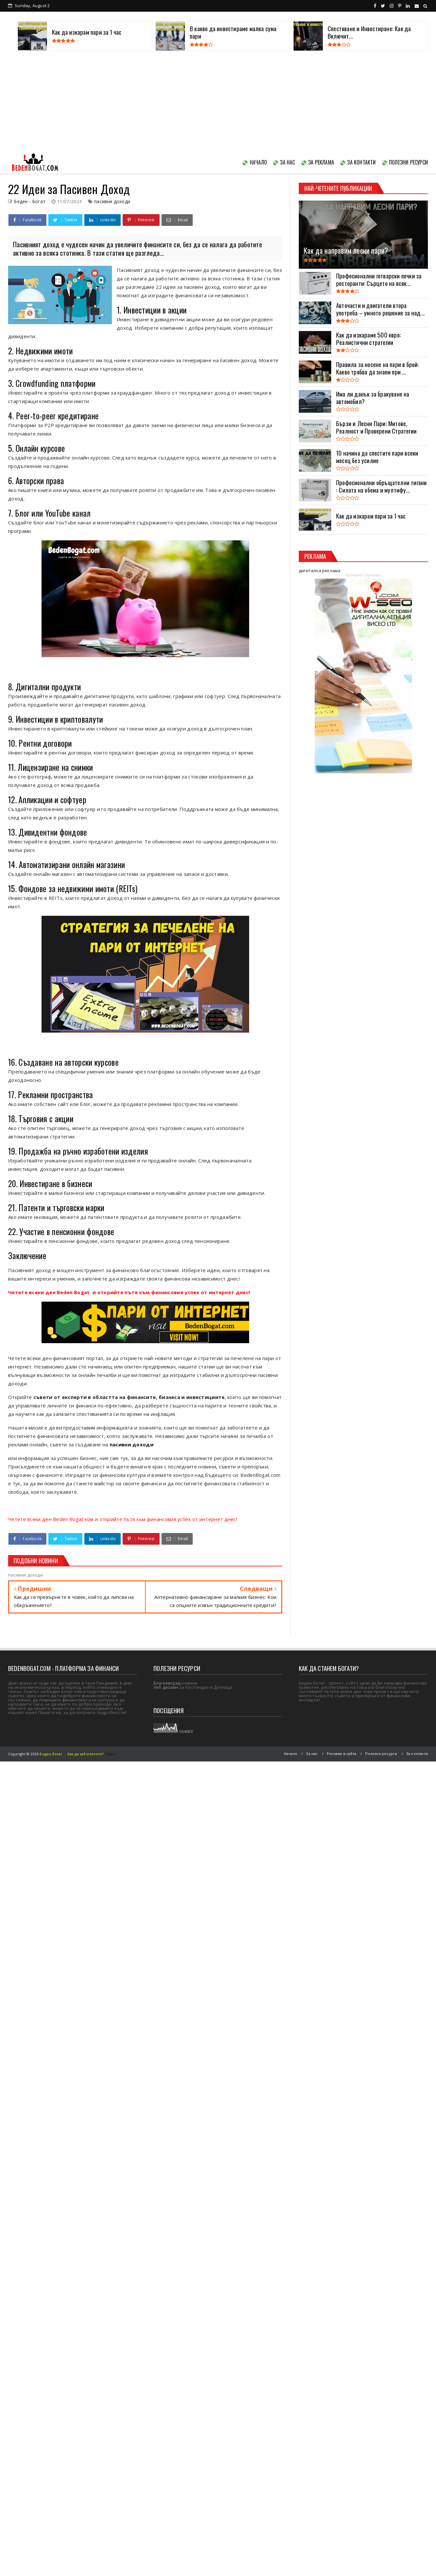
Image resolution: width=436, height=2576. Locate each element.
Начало (290, 1753)
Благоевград (166, 1683)
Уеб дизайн (165, 1687)
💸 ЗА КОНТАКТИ (357, 162)
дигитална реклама (319, 570)
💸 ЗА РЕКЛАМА (317, 162)
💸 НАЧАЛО (254, 162)
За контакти (417, 1753)
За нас (312, 1753)
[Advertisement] (218, 102)
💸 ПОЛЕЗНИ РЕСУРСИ (404, 162)
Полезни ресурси (381, 1753)
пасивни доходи (112, 201)
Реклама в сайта (341, 1753)
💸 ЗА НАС (283, 162)
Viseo (110, 1753)
